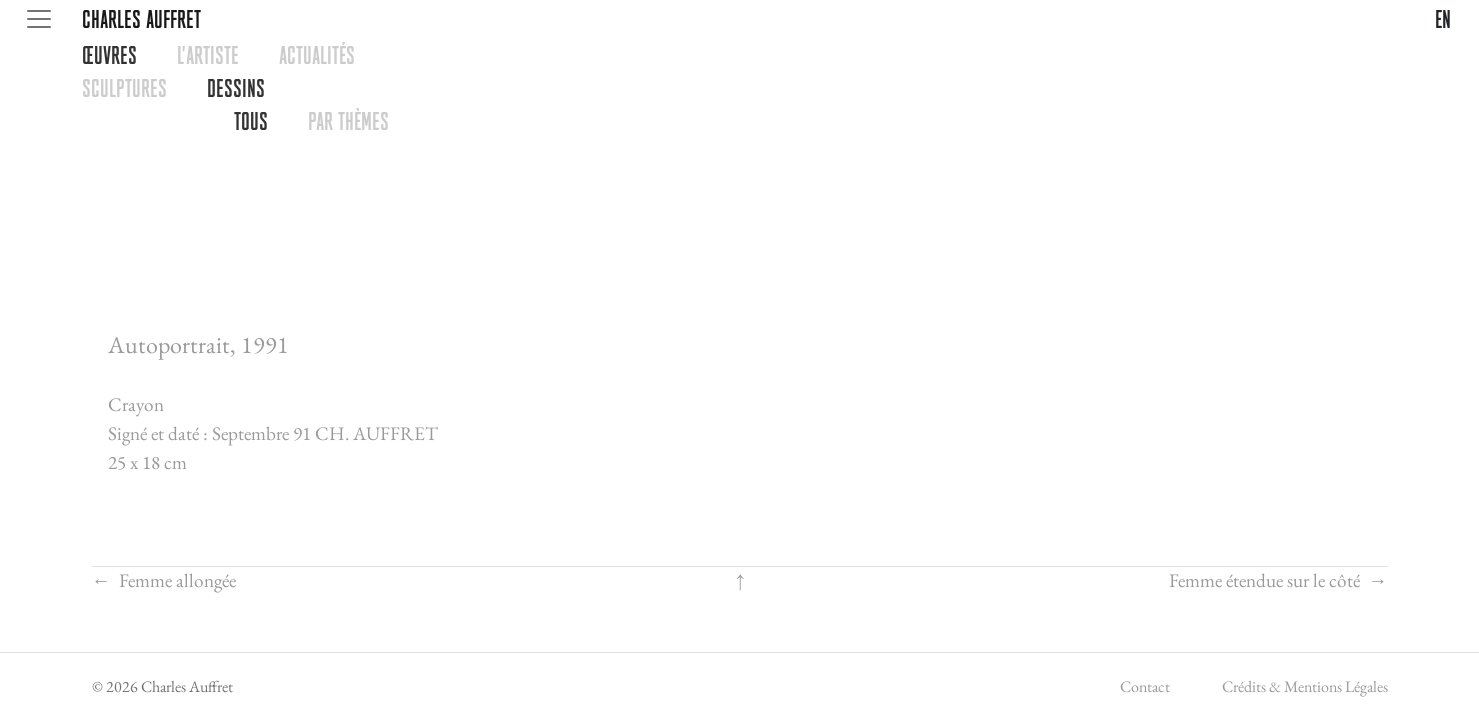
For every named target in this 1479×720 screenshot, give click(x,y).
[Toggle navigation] (39, 19)
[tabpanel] (770, 105)
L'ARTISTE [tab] (208, 55)
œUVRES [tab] (109, 55)
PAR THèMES (348, 121)
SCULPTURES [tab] (124, 88)
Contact (1145, 686)
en (1443, 19)
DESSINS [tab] (236, 88)
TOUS (251, 121)
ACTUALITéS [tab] (317, 55)
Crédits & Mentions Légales (1305, 686)
